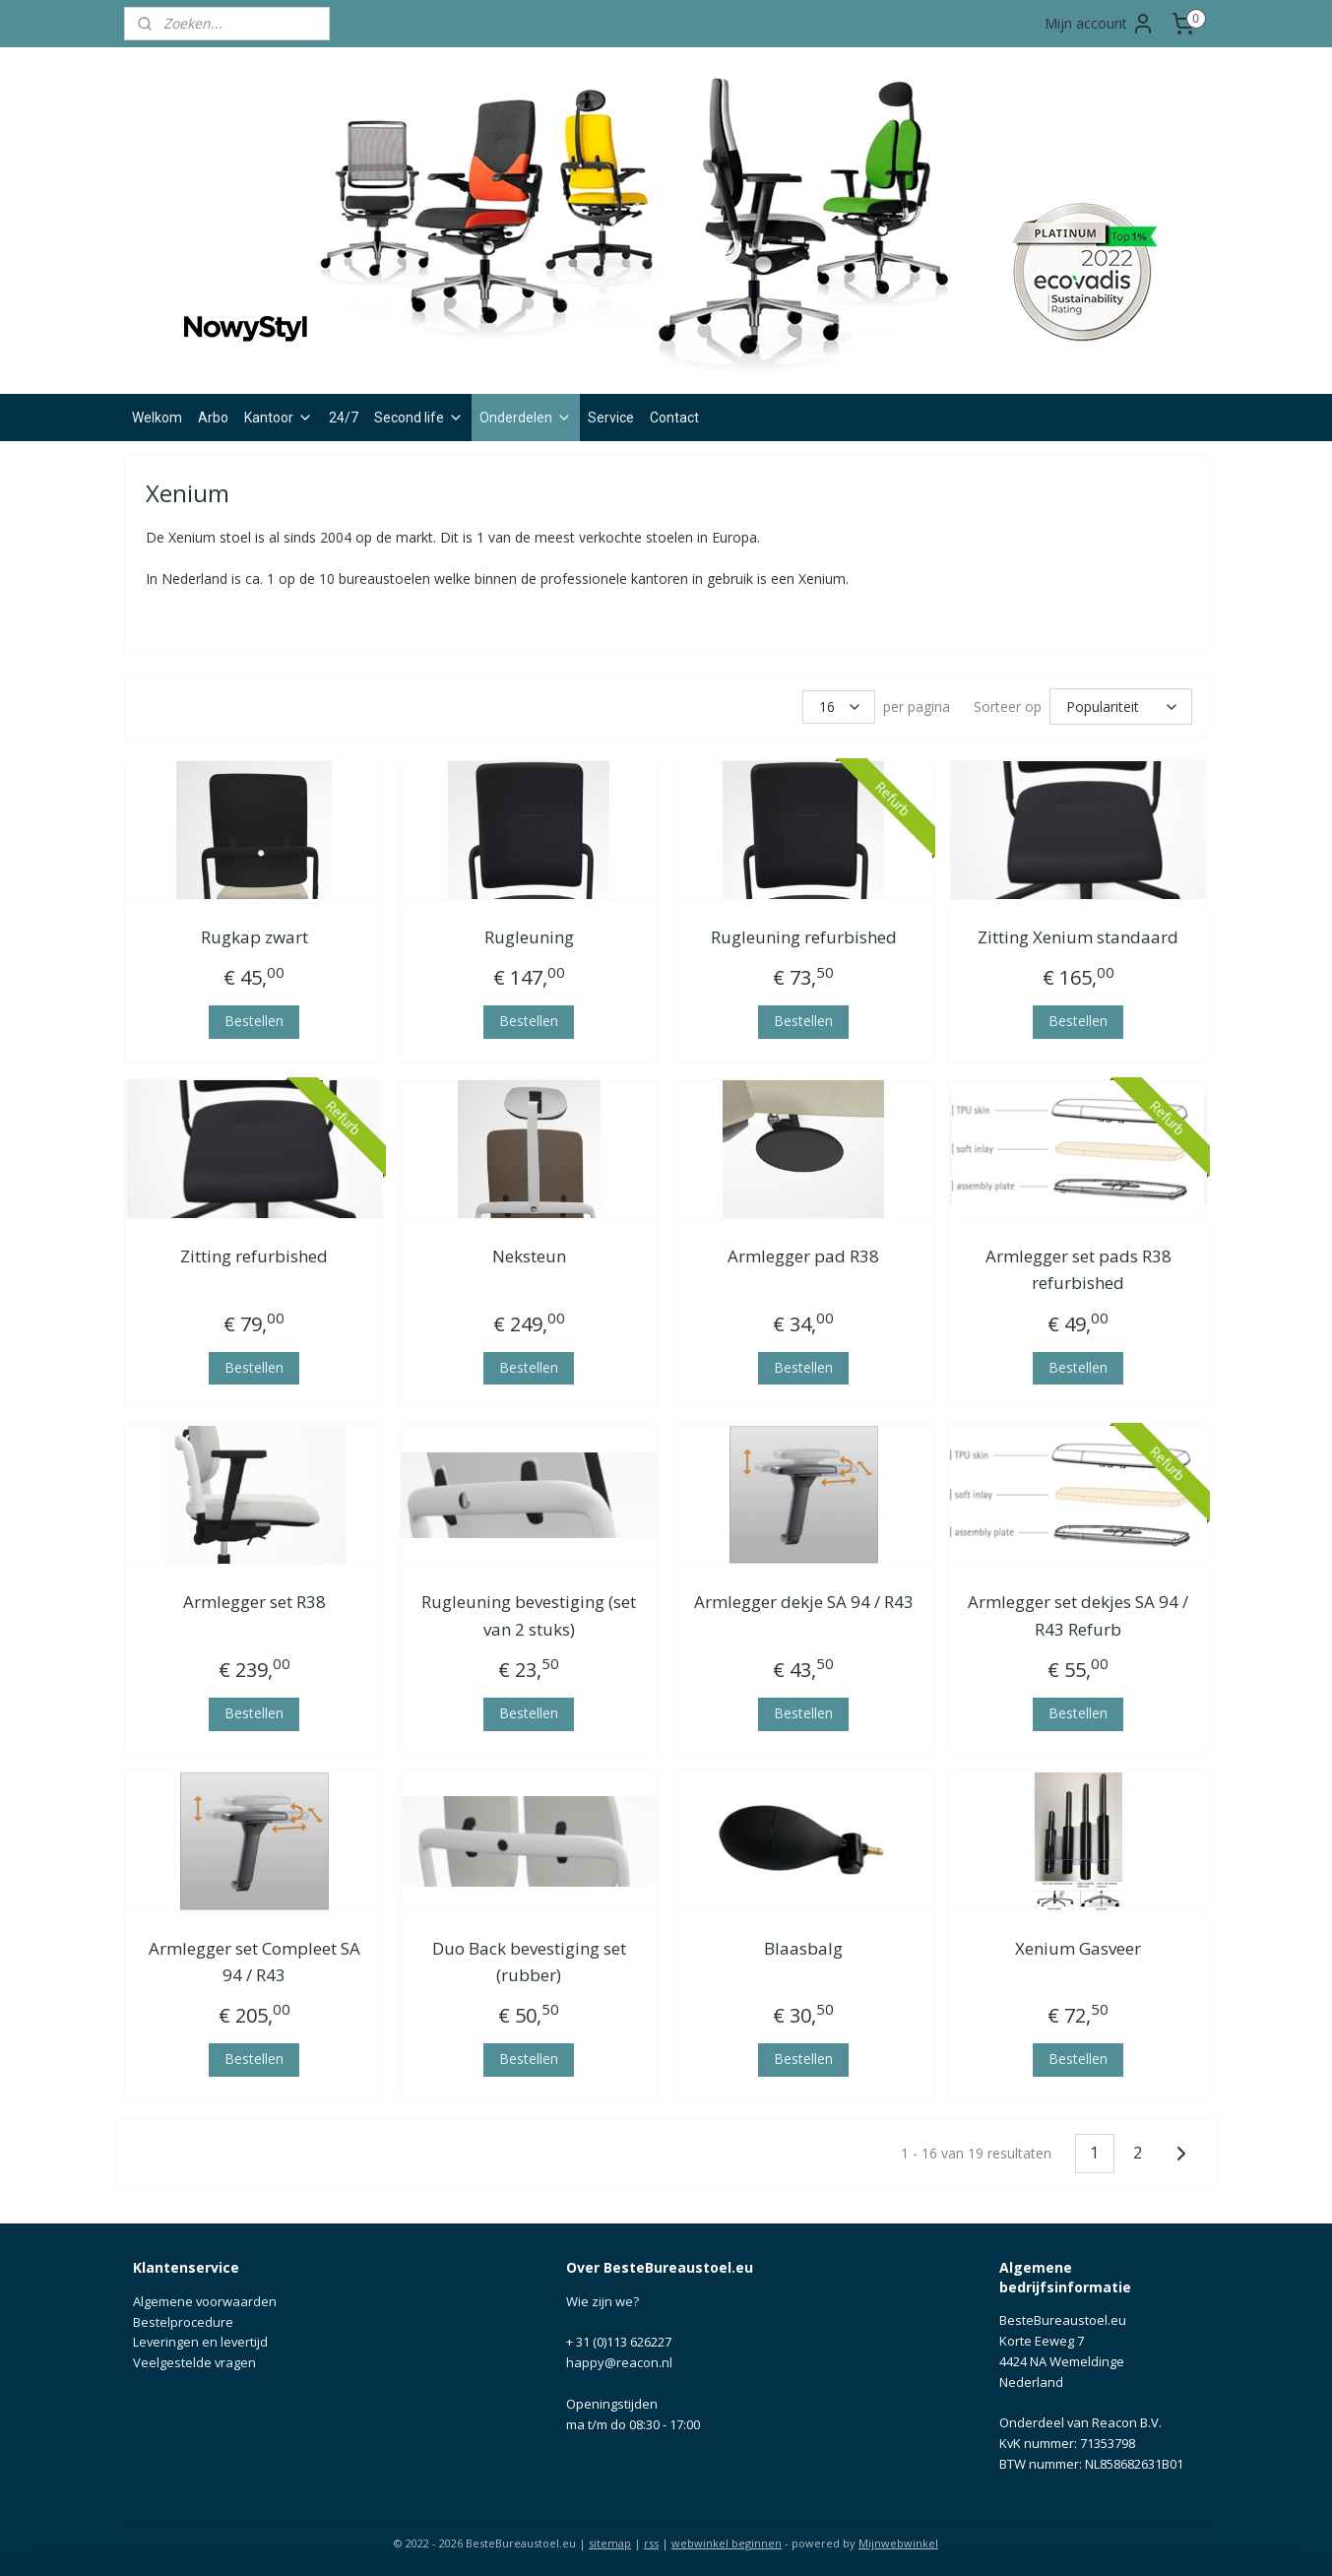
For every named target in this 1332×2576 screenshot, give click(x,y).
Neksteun (528, 1253)
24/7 (343, 417)
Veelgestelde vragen (194, 2359)
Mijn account (1100, 23)
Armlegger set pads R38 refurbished (1077, 1266)
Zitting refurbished (254, 1253)
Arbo (213, 417)
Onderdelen (525, 417)
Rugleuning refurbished (803, 934)
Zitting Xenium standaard (1078, 934)
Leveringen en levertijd (200, 2339)
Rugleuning (528, 934)
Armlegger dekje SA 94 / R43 (803, 1598)
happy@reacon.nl (619, 2359)
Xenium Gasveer (1078, 1945)
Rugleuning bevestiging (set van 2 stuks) (528, 1612)
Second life (419, 417)
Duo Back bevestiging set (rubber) (528, 1958)
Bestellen (254, 1017)
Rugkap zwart (253, 934)
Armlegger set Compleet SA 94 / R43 (253, 1958)
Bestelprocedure (183, 2319)
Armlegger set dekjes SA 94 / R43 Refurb (1078, 1612)
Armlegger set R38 (253, 1598)
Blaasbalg (803, 1945)
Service (611, 417)
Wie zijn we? (602, 2298)
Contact (674, 417)
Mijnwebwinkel (898, 2540)
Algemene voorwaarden (205, 2298)
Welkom (157, 417)
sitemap (610, 2540)
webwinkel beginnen (726, 2540)
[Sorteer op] (1120, 705)
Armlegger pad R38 (803, 1253)
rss (651, 2540)
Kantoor (278, 417)
